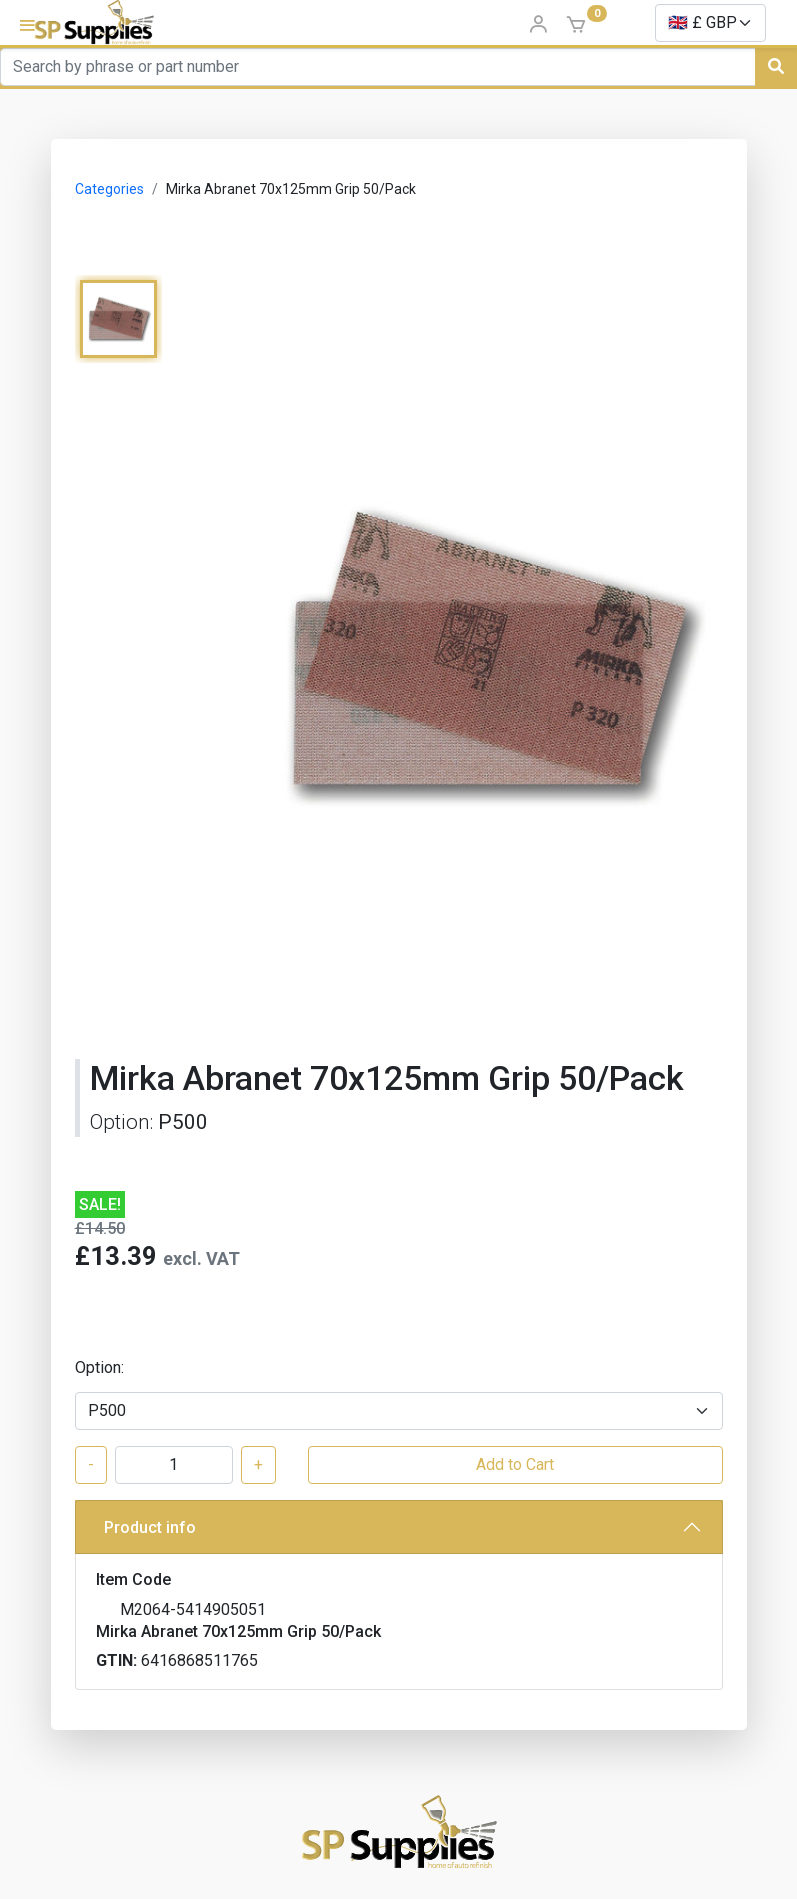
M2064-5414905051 (193, 1609)
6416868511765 (199, 1660)
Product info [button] (150, 1527)
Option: (99, 1367)
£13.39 (116, 1256)
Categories (109, 189)
